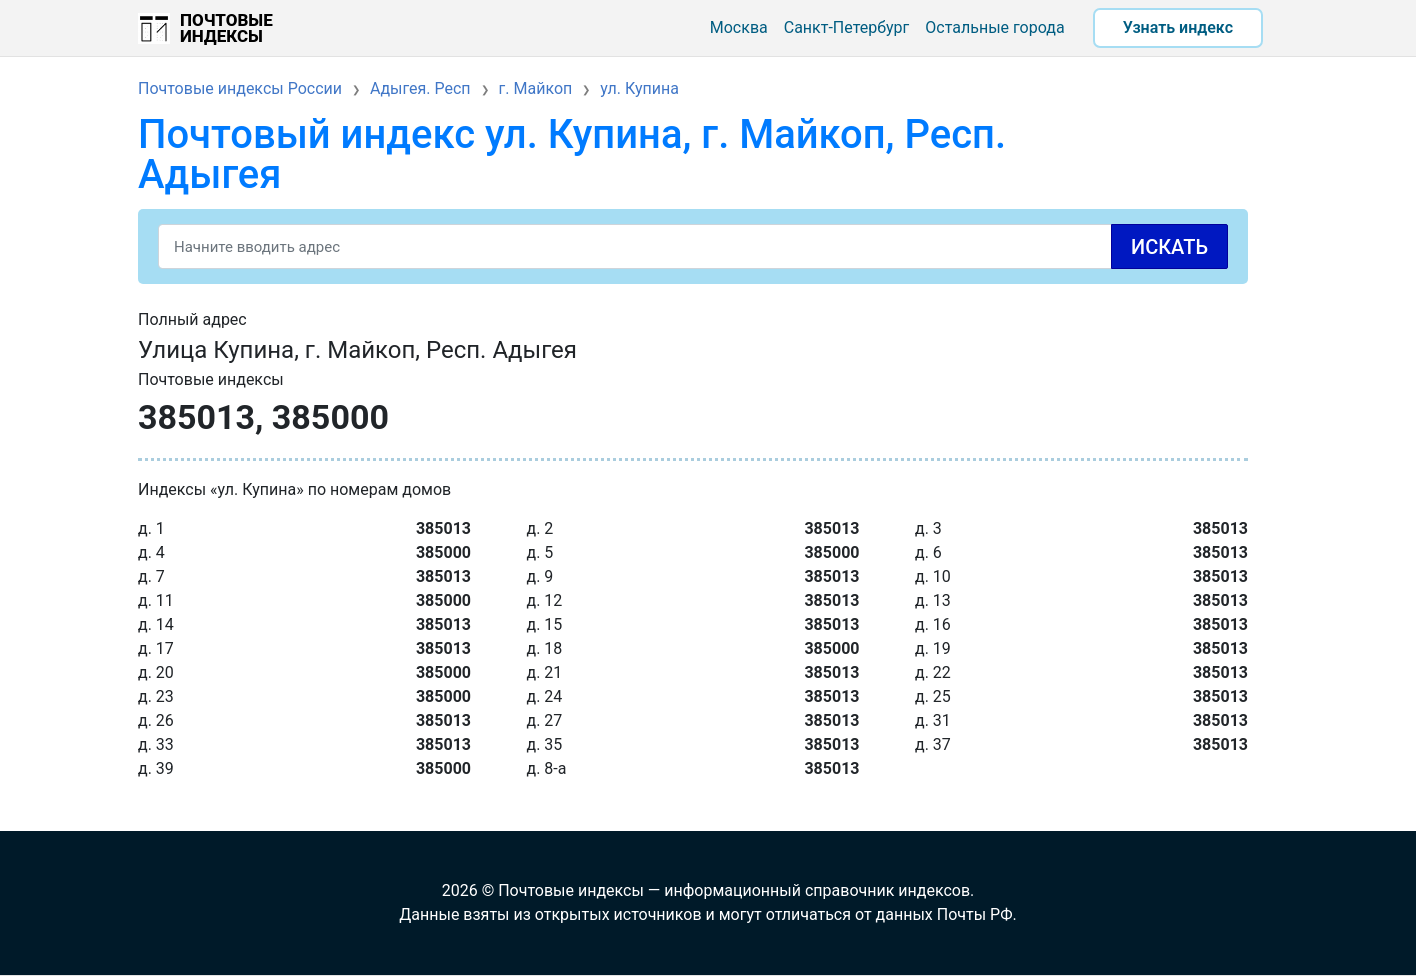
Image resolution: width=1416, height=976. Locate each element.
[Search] (693, 246)
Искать (1169, 247)
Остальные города (994, 27)
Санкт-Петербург (847, 27)
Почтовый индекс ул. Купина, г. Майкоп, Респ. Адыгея (572, 154)
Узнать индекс (1178, 27)
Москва (739, 27)
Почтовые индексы (226, 28)
